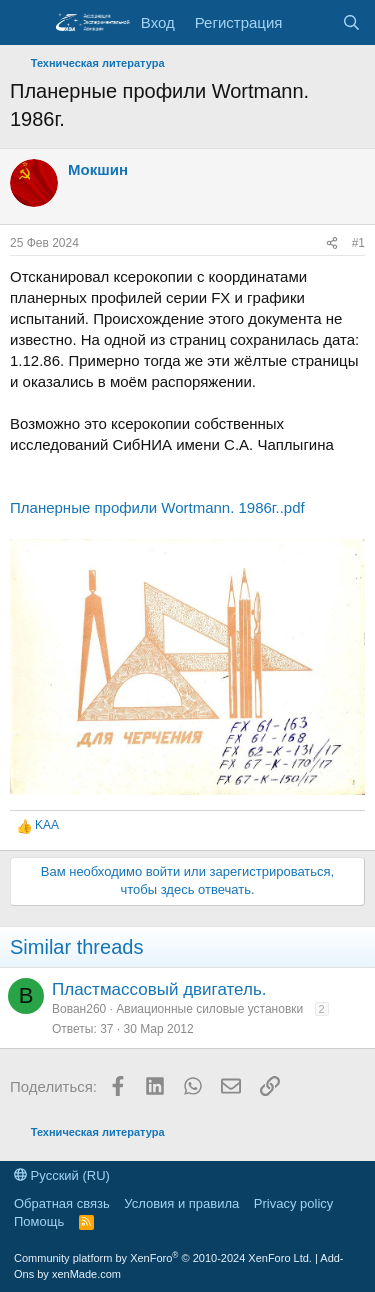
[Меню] (27, 23)
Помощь (39, 1221)
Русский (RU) (62, 1175)
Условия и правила (181, 1203)
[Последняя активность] (311, 22)
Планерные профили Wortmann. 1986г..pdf (157, 507)
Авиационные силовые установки (209, 1009)
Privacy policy (293, 1203)
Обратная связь (62, 1203)
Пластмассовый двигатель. (159, 989)
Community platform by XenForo (163, 1258)
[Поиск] (351, 22)
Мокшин (98, 169)
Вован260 (79, 1009)
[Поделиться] (332, 243)
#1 (358, 243)
